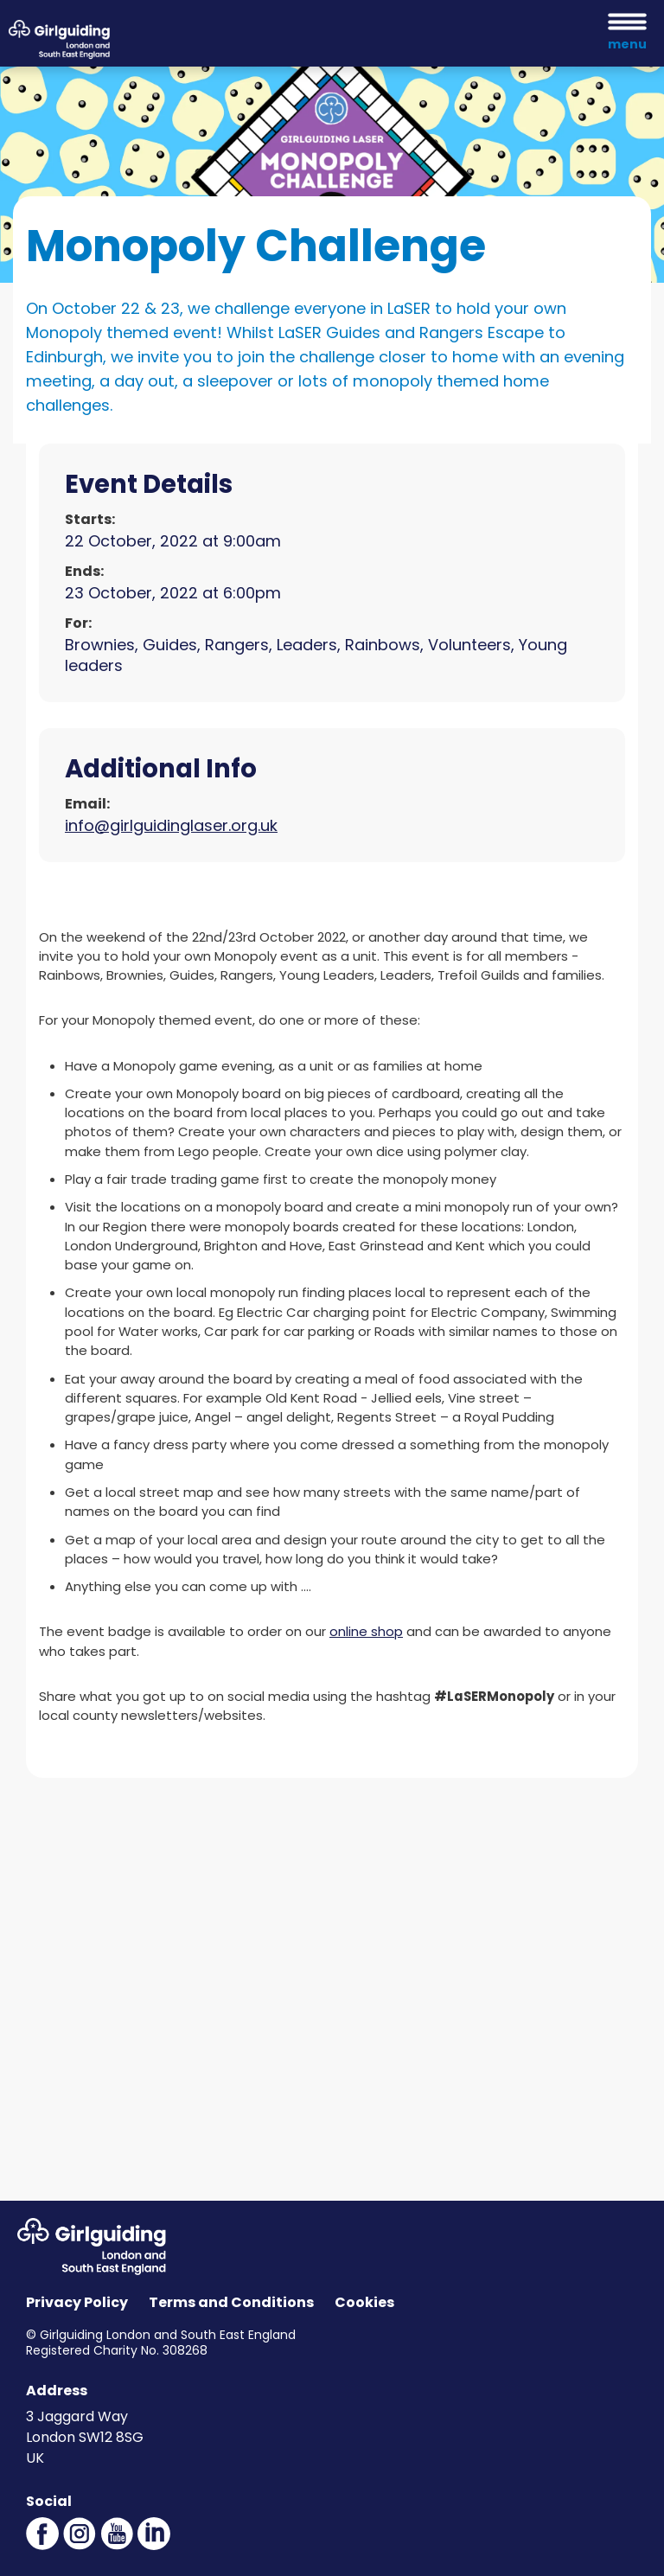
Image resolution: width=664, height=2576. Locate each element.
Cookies (364, 2302)
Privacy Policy (77, 2302)
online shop (366, 1631)
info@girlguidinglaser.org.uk (171, 825)
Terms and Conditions (231, 2302)
